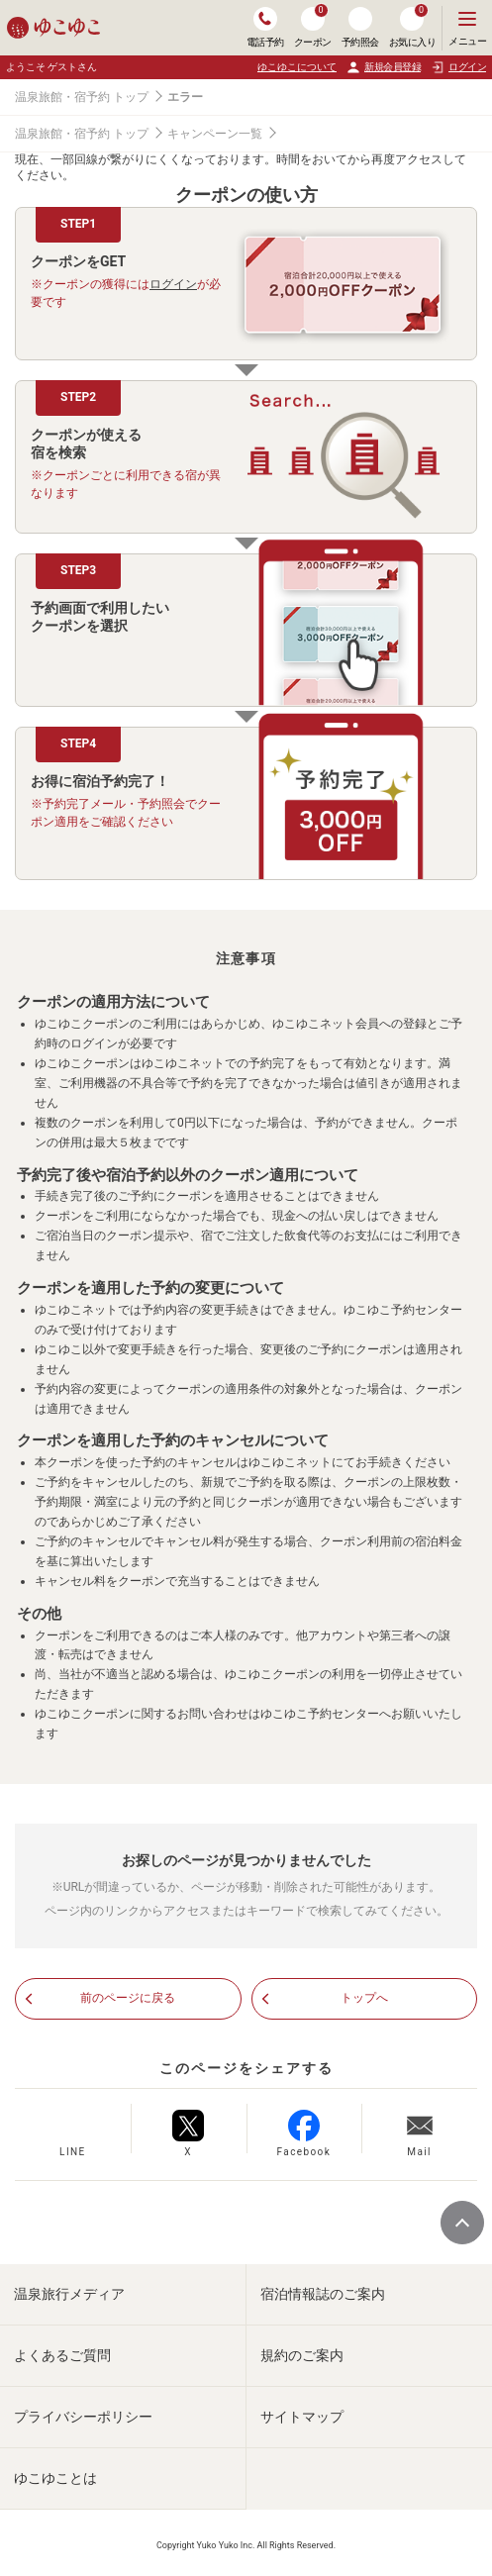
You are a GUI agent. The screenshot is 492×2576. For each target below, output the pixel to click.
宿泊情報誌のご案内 (322, 2294)
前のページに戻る (127, 1998)
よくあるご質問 (62, 2355)
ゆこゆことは (55, 2478)
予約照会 (360, 27)
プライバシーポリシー (83, 2417)
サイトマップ (302, 2417)
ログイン (173, 284)
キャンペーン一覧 (214, 134)
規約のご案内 (302, 2355)
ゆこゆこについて (297, 66)
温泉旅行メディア (69, 2294)
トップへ (364, 1998)
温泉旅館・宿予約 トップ (81, 97)
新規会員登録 (383, 67)
